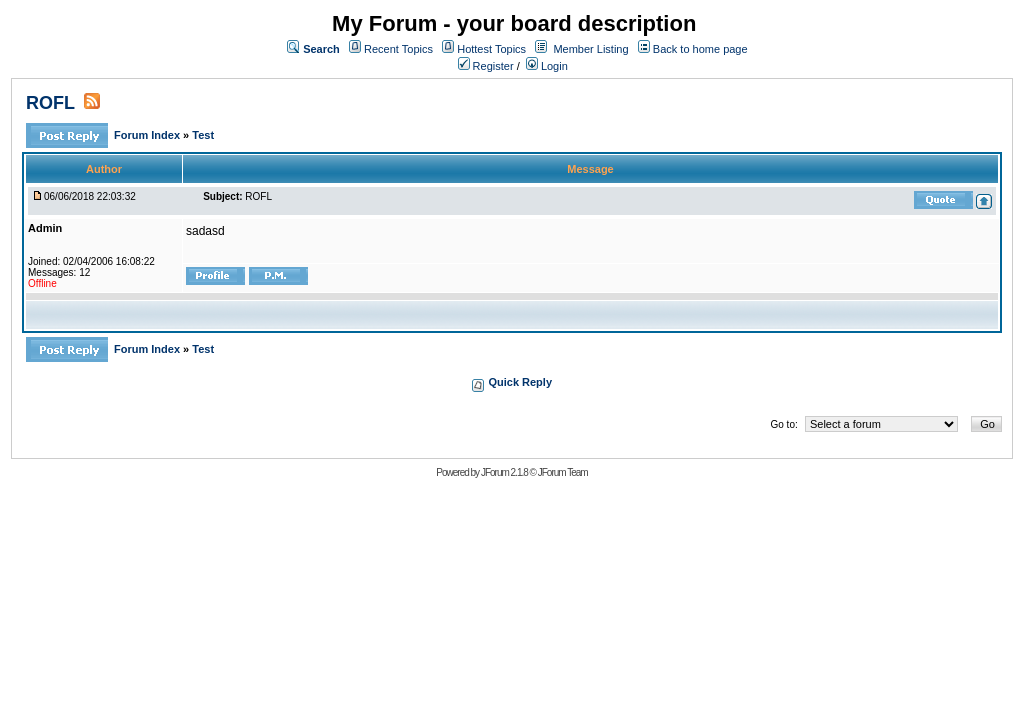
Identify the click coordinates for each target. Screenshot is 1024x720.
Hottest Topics (491, 49)
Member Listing (590, 49)
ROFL (50, 103)
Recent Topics (398, 49)
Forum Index (148, 135)
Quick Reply (520, 382)
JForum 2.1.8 (504, 472)
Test (203, 135)
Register (486, 66)
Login (547, 66)
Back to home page (700, 49)
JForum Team (563, 472)
